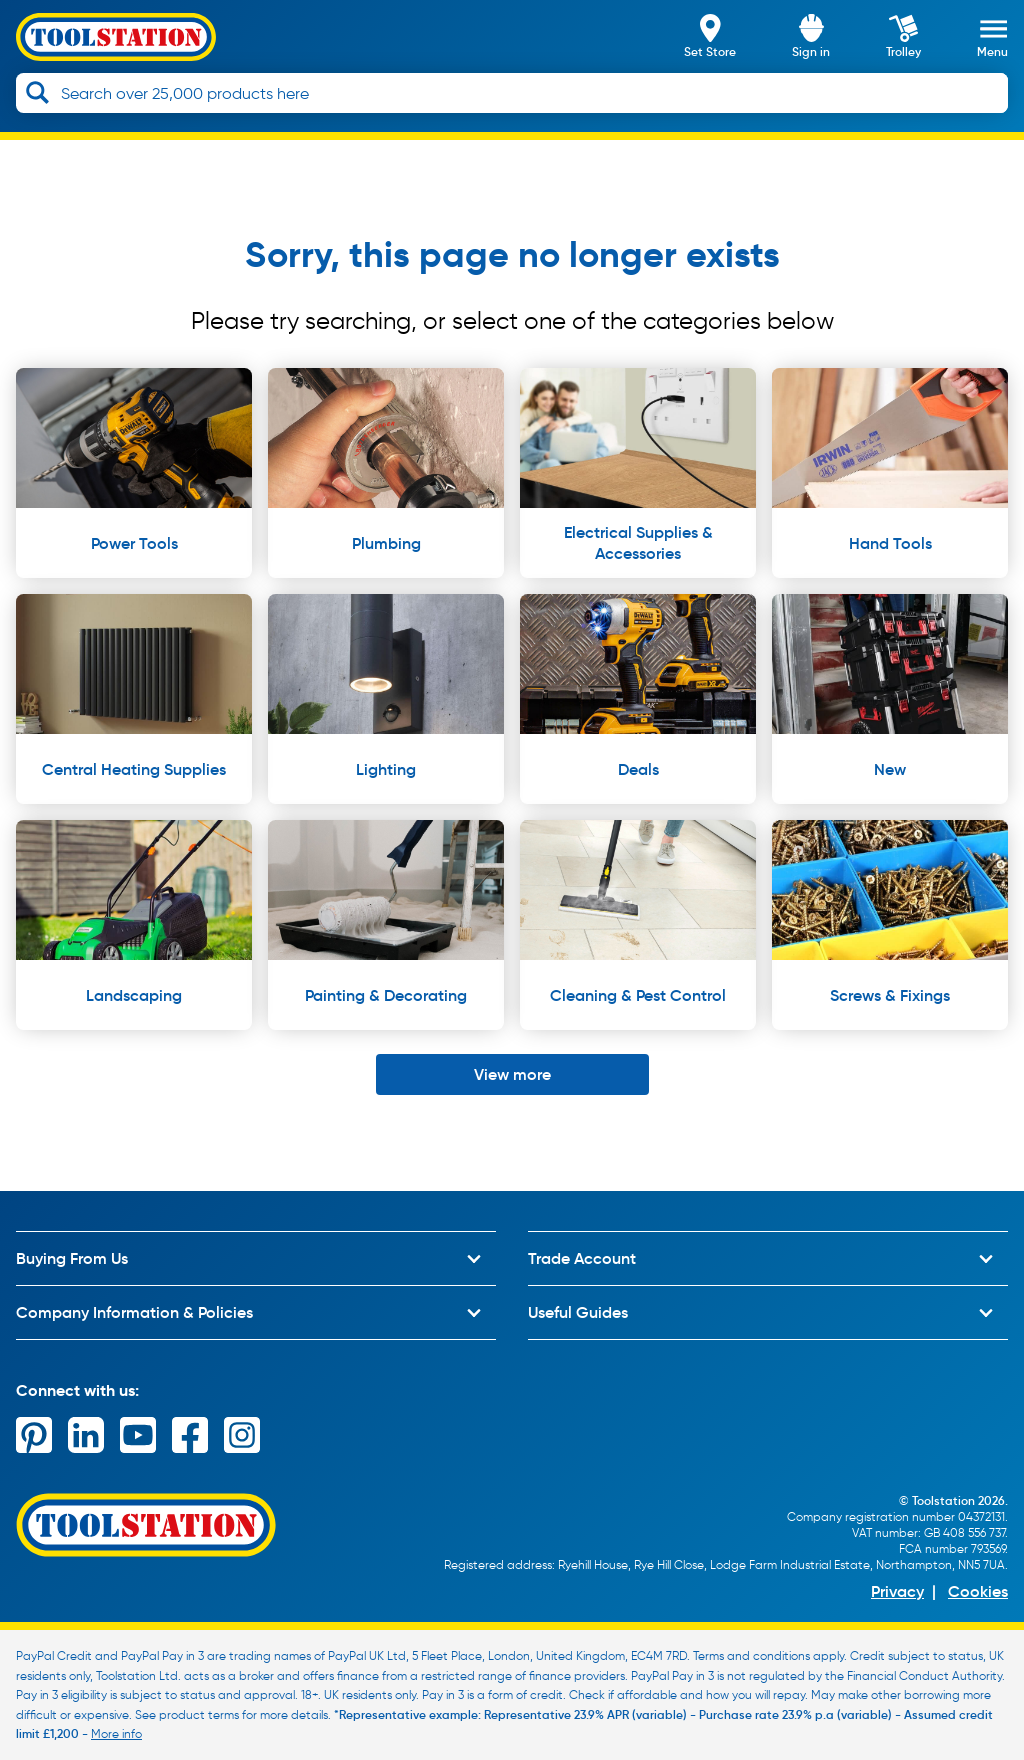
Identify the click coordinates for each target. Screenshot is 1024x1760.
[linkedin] (86, 1435)
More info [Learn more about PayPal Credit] (116, 1733)
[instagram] (242, 1435)
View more (512, 1074)
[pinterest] (34, 1435)
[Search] (37, 92)
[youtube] (138, 1435)
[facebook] (190, 1435)
